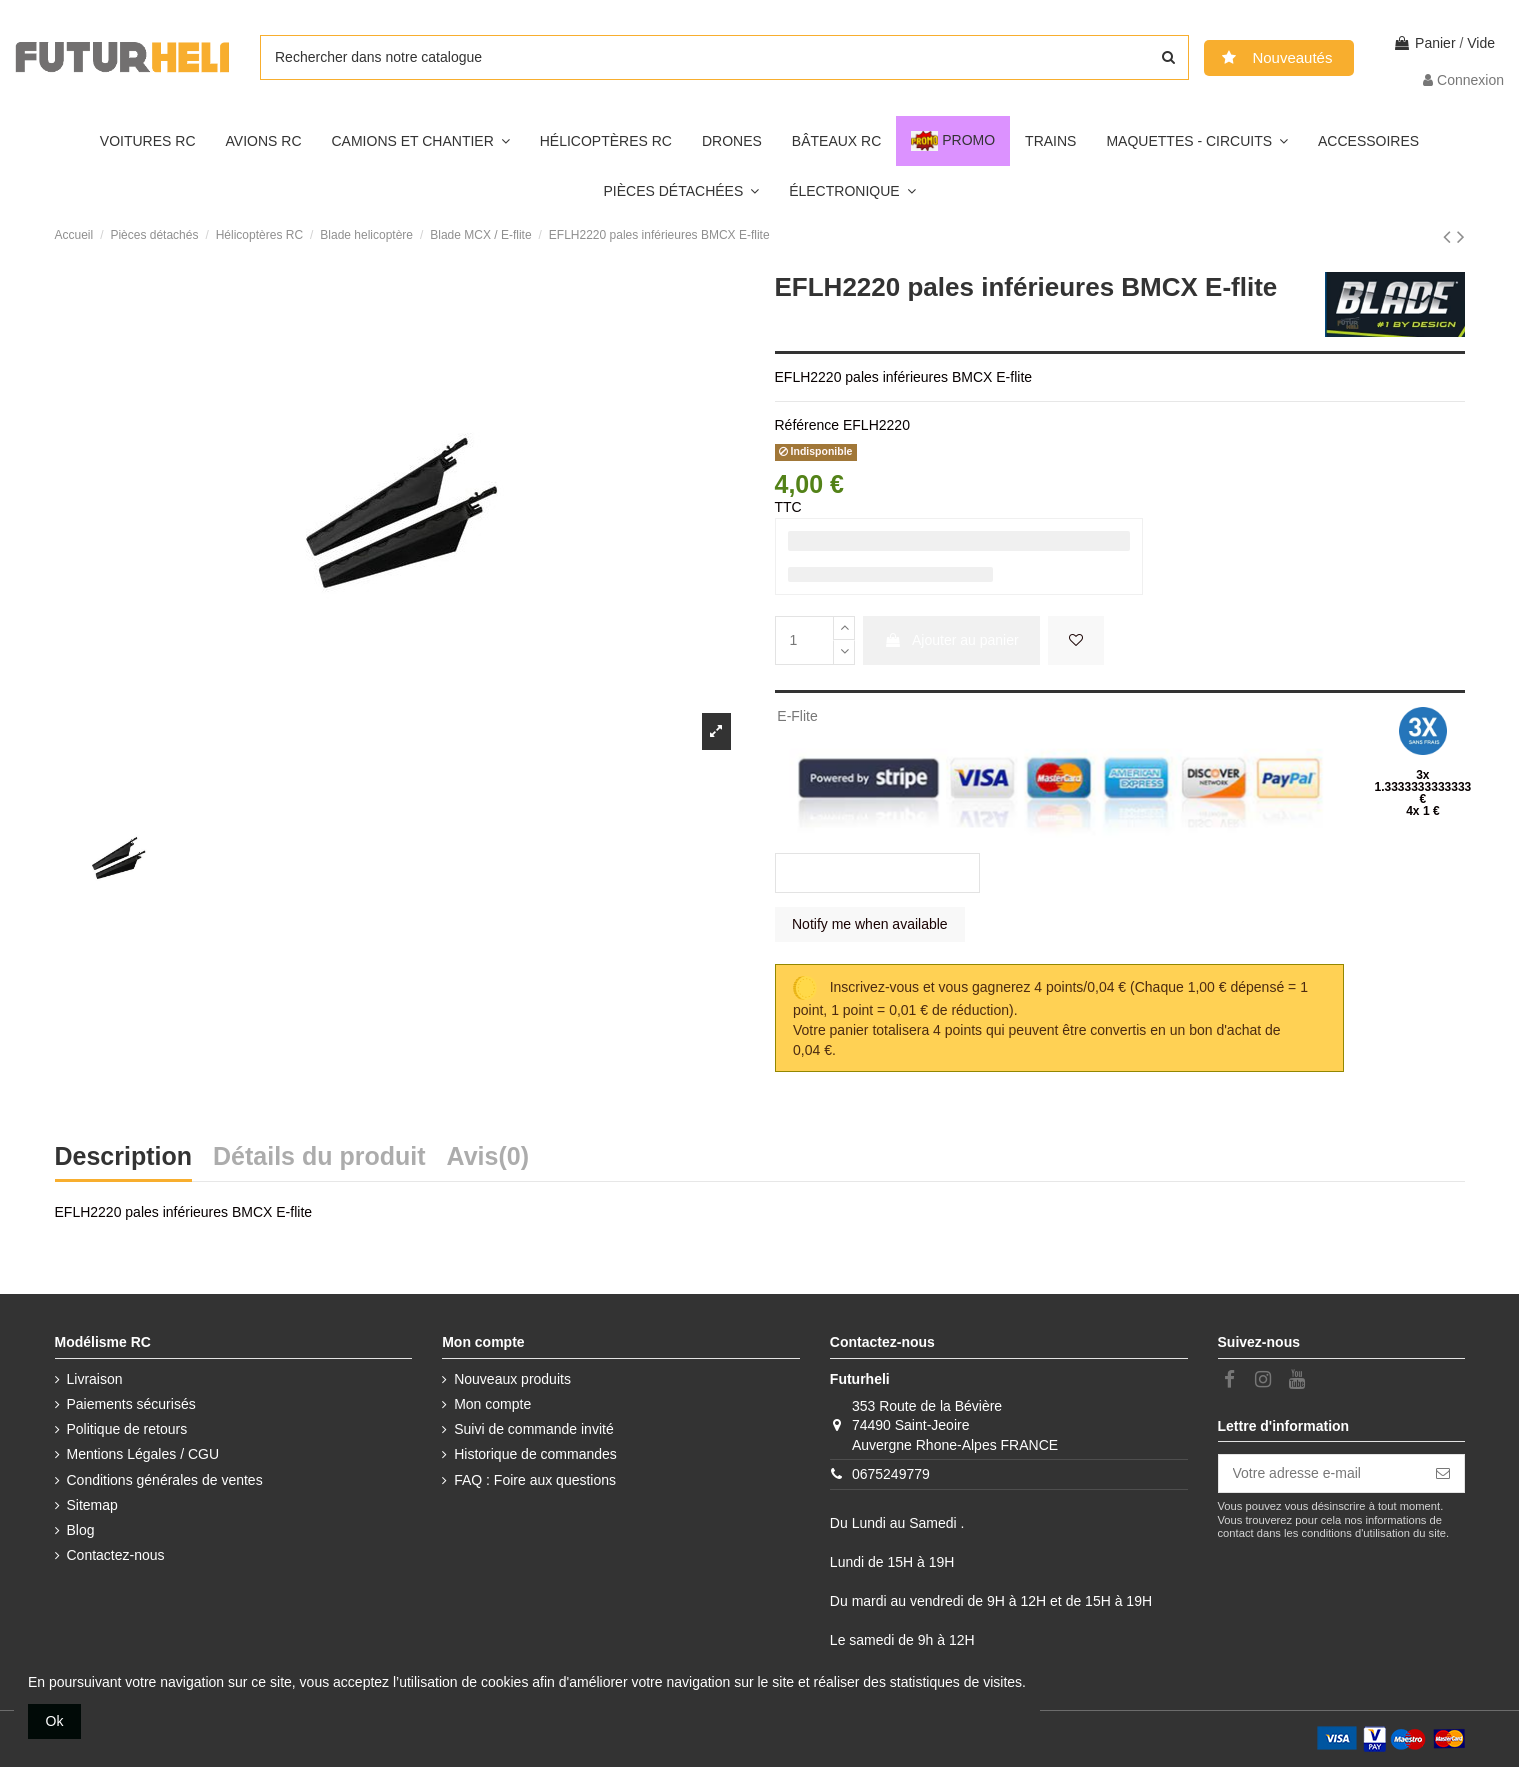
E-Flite (797, 716)
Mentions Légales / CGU (143, 1454)
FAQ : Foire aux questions (535, 1480)
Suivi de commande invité (534, 1429)
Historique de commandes (535, 1454)
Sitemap (92, 1505)
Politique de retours (127, 1429)
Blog (81, 1530)
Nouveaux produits (512, 1379)
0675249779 (891, 1474)
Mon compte (492, 1404)
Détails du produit (319, 1158)
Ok (55, 1721)
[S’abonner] (1443, 1474)
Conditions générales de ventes (165, 1480)
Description (124, 1158)
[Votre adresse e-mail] (1320, 1474)
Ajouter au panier (951, 640)
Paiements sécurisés (131, 1404)
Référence (807, 425)
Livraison (95, 1379)
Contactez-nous (116, 1555)
